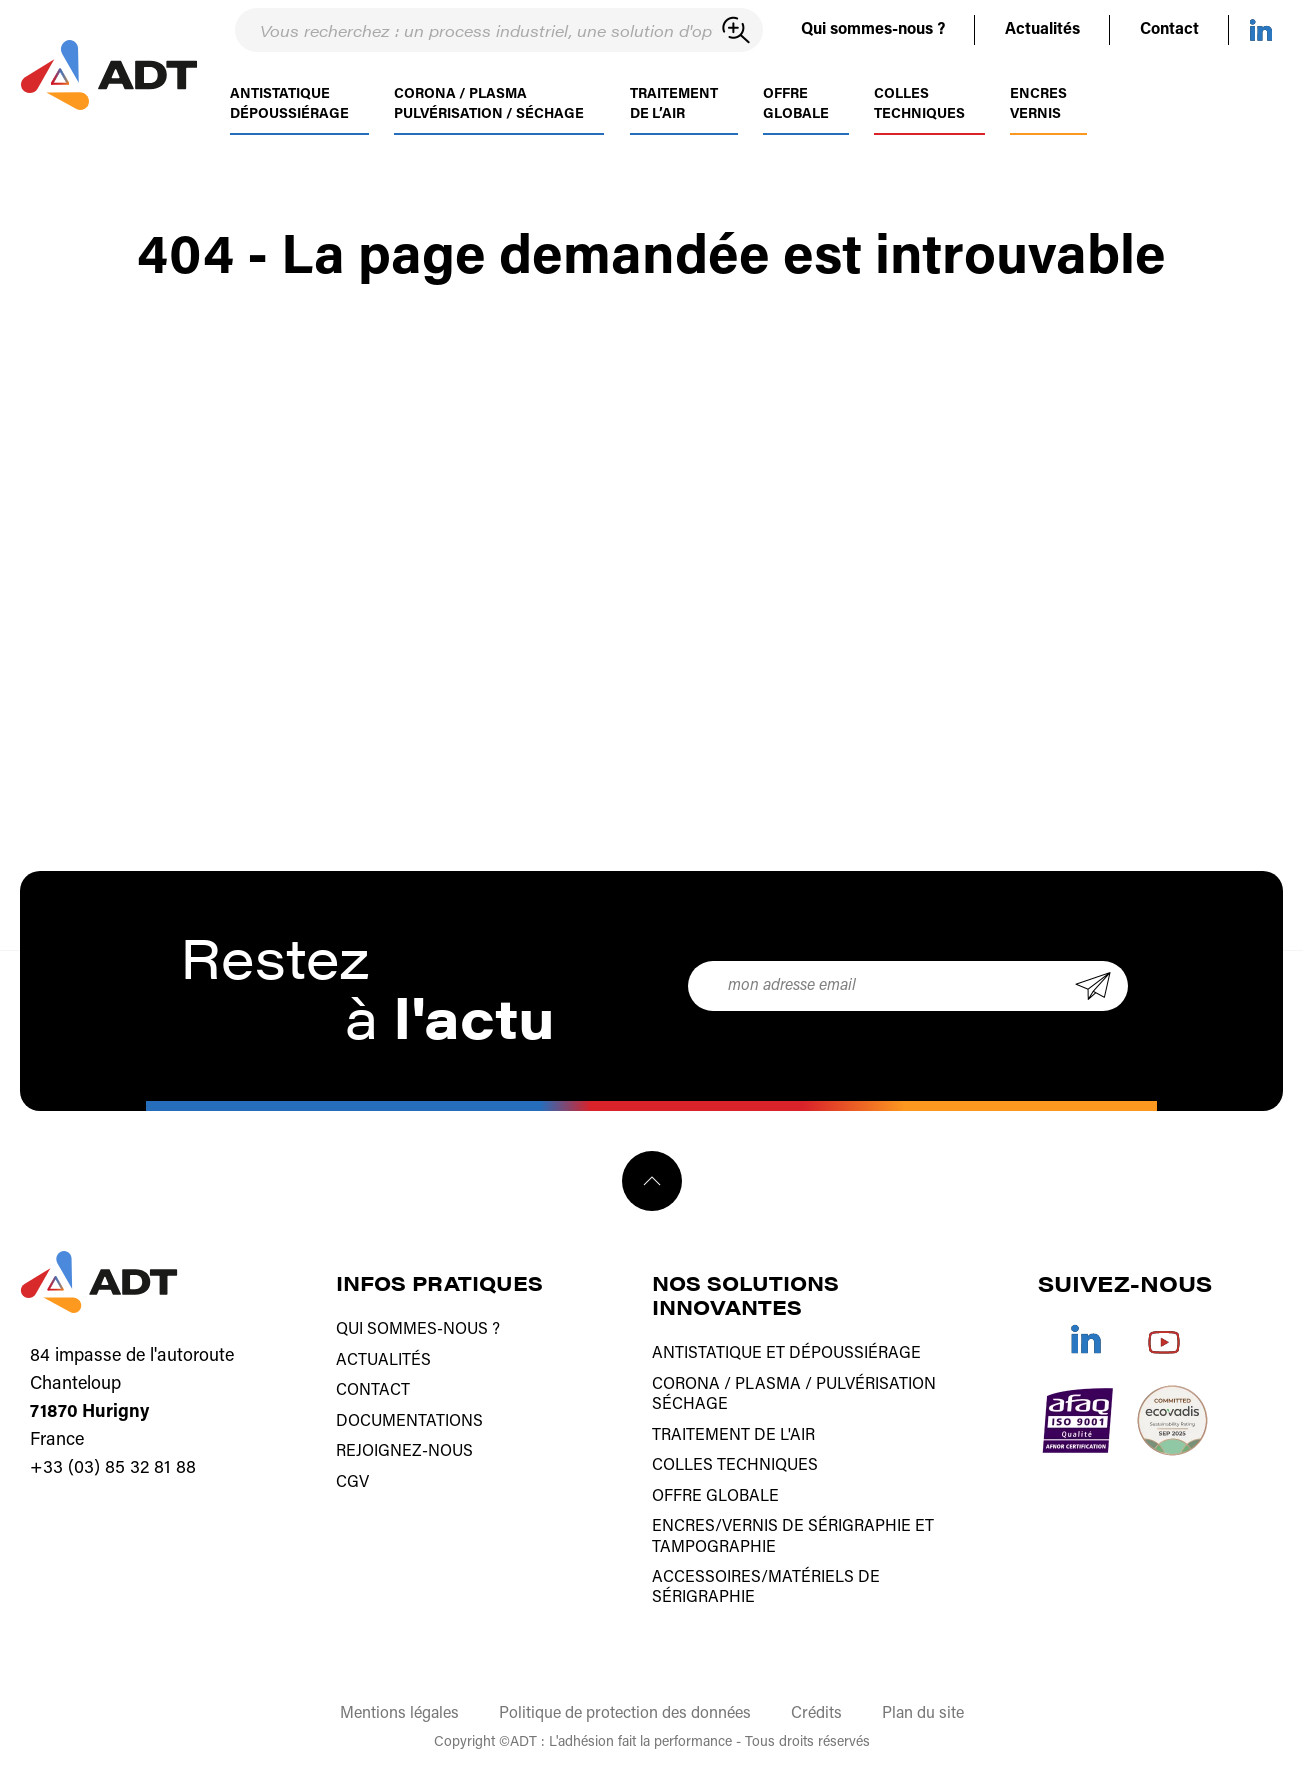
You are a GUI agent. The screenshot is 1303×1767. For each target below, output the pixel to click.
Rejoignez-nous (404, 1450)
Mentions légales (399, 1709)
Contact (1169, 30)
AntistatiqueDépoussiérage (289, 118)
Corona (686, 1384)
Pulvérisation (876, 1384)
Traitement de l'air (733, 1434)
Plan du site (923, 1709)
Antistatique (707, 1354)
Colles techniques (919, 118)
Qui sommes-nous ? (873, 30)
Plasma (768, 1384)
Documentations (409, 1420)
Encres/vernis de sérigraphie (781, 1524)
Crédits (816, 1709)
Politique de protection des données (625, 1709)
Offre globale (796, 118)
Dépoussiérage (855, 1354)
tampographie (714, 1544)
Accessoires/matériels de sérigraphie (766, 1584)
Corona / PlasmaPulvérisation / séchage (489, 118)
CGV (352, 1480)
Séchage (690, 1404)
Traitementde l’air (674, 118)
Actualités (1042, 30)
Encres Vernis (1038, 118)
